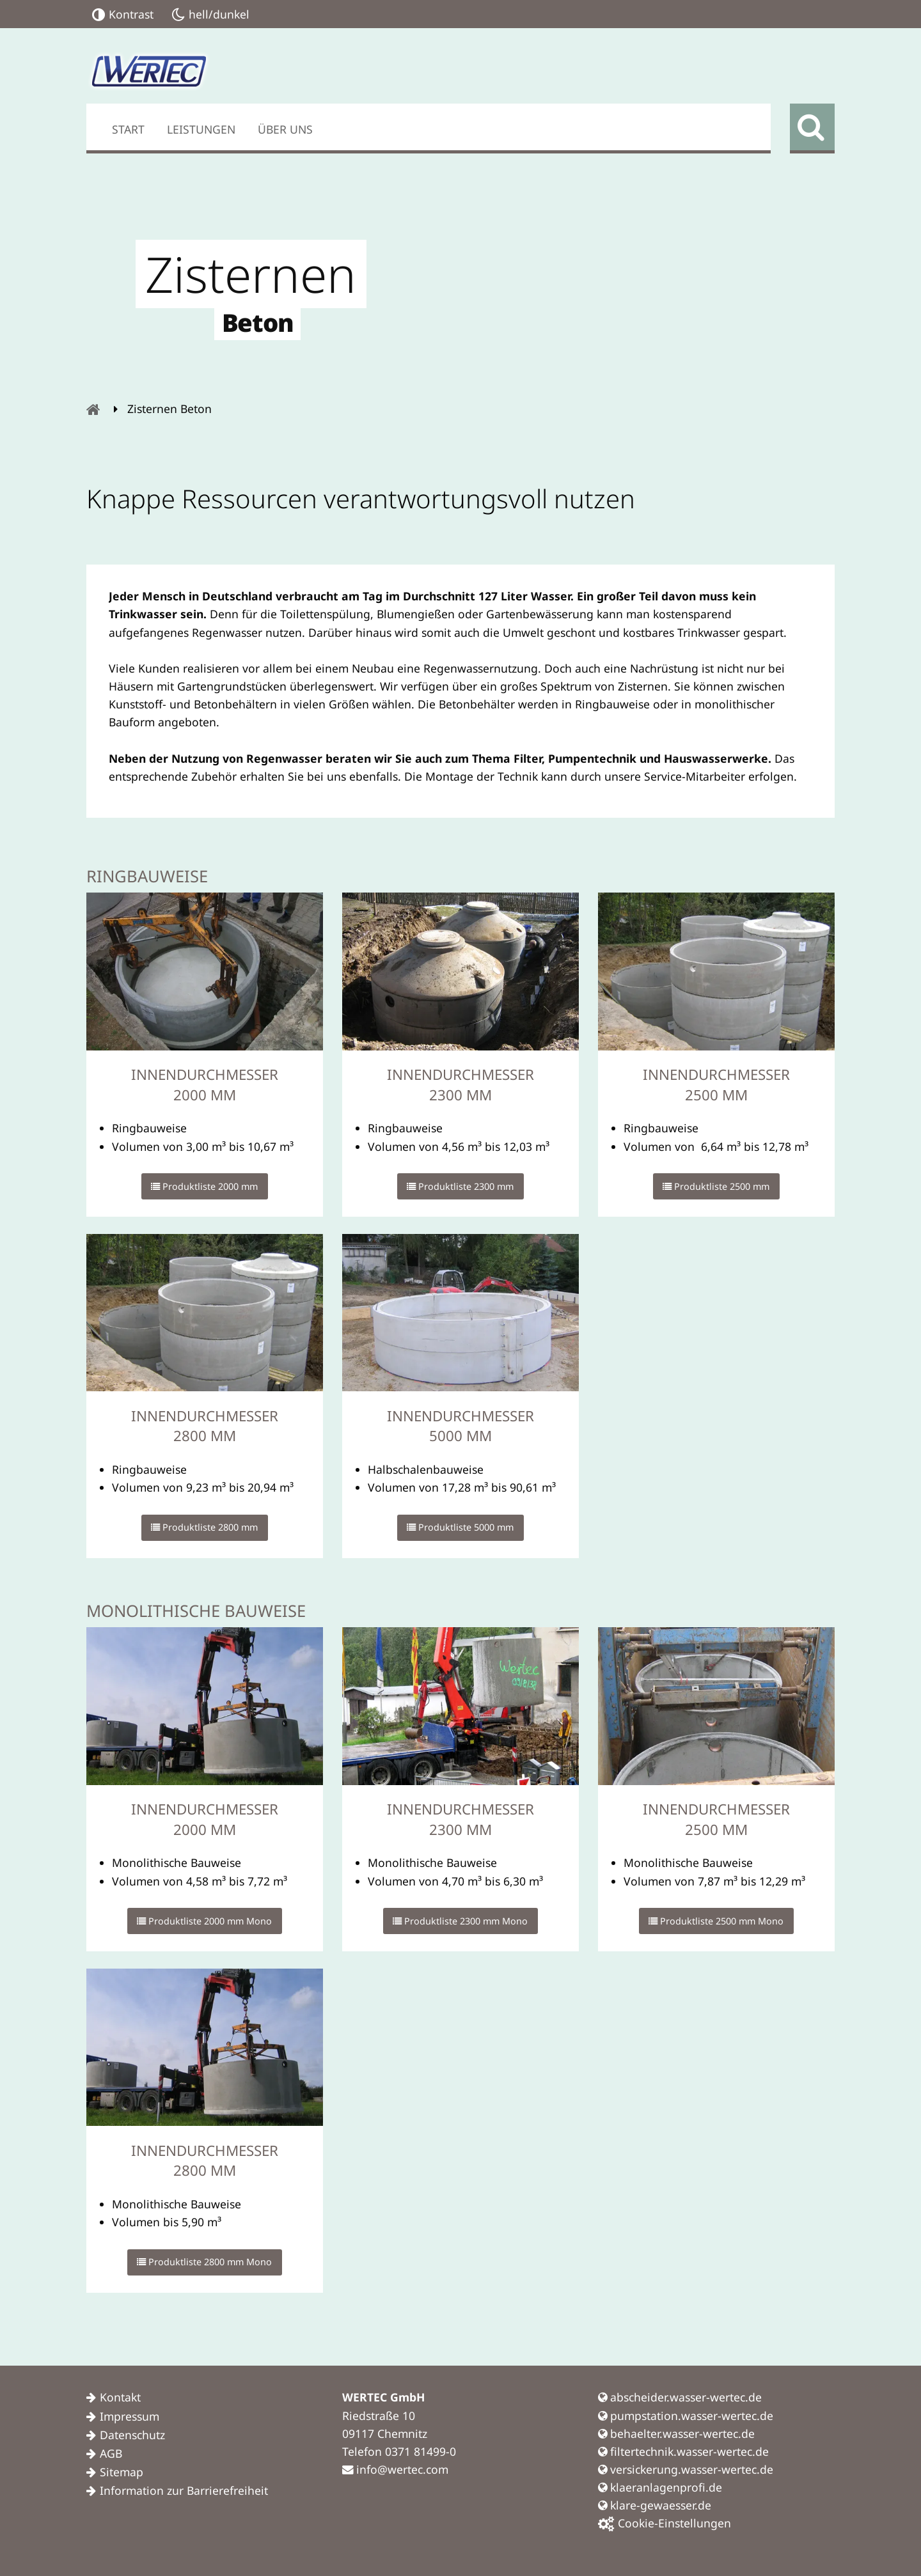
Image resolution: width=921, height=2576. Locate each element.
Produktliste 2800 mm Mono (204, 2262)
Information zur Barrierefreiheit (184, 2490)
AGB (111, 2453)
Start (128, 129)
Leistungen (201, 129)
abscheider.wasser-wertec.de (680, 2397)
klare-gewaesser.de (654, 2505)
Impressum (129, 2416)
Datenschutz (132, 2434)
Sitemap (121, 2471)
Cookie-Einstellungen (664, 2523)
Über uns (285, 129)
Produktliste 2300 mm (460, 1186)
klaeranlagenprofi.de (660, 2487)
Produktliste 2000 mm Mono (204, 1921)
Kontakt (120, 2397)
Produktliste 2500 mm (716, 1186)
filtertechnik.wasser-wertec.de (683, 2451)
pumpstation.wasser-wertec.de (685, 2415)
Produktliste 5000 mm (460, 1527)
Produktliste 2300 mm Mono (460, 1921)
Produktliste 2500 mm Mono (716, 1921)
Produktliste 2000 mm (204, 1186)
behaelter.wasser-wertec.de (676, 2433)
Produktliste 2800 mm (204, 1527)
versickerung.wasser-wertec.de (685, 2469)
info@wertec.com (395, 2469)
